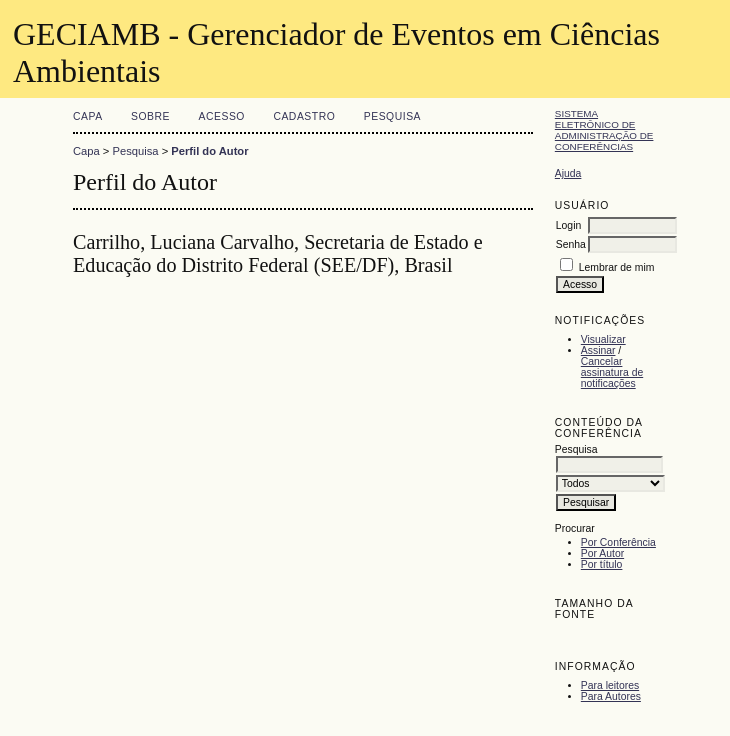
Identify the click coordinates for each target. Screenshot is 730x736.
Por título (602, 564)
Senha (571, 244)
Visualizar (603, 339)
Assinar (598, 350)
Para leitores (610, 685)
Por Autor (602, 553)
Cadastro (304, 116)
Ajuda (568, 173)
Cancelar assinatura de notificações (612, 372)
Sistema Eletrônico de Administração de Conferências (604, 130)
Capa (88, 116)
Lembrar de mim (617, 267)
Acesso (222, 116)
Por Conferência (618, 542)
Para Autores (611, 696)
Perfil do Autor (209, 151)
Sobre (150, 116)
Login (568, 225)
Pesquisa (392, 116)
